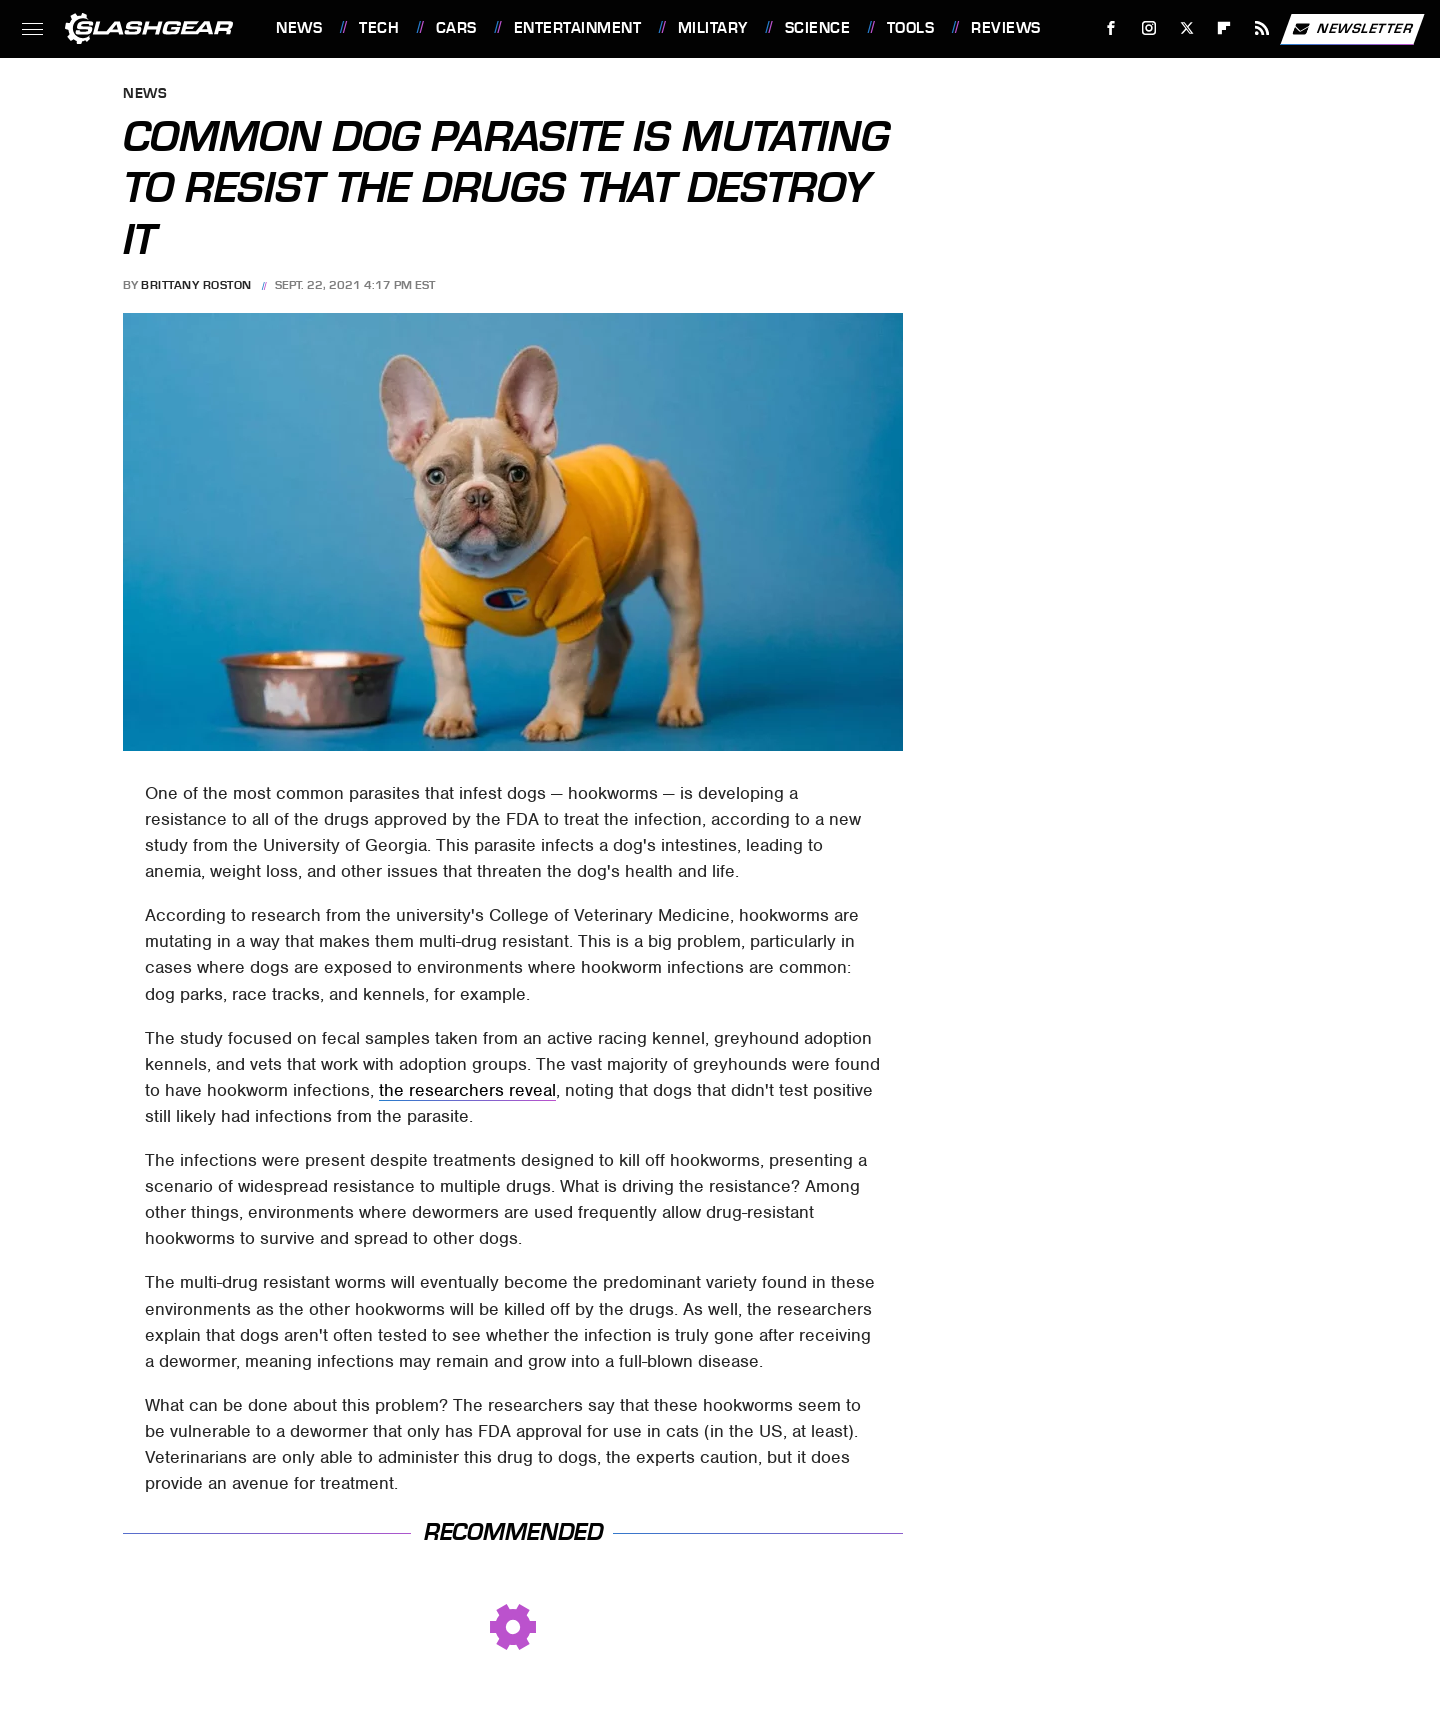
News (299, 28)
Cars (456, 28)
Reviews (1006, 28)
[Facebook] (1111, 28)
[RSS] (1262, 28)
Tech (379, 28)
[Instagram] (1149, 28)
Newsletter (1352, 29)
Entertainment (578, 28)
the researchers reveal (467, 1090)
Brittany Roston (196, 285)
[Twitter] (1186, 28)
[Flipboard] (1224, 28)
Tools (911, 28)
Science (818, 28)
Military (713, 28)
